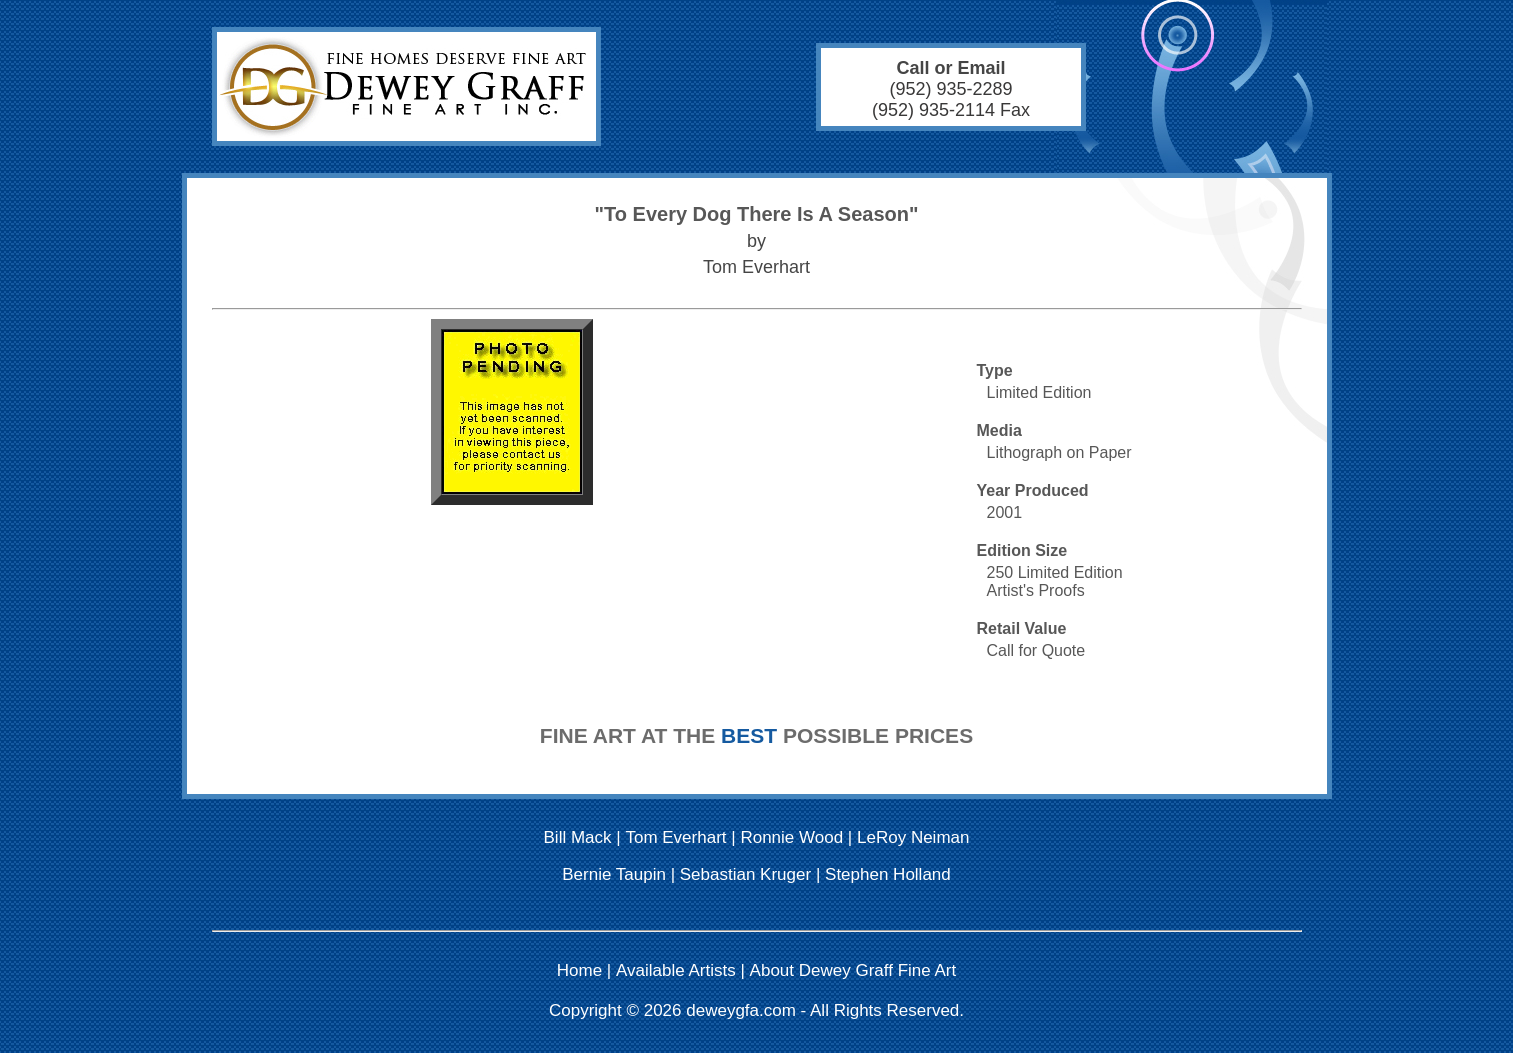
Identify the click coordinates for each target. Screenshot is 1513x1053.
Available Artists (676, 970)
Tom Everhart (675, 837)
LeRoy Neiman (913, 837)
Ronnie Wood (791, 837)
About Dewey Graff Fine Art (853, 970)
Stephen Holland (888, 874)
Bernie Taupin (614, 874)
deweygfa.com (741, 1010)
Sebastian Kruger (745, 874)
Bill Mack (578, 837)
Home (579, 970)
